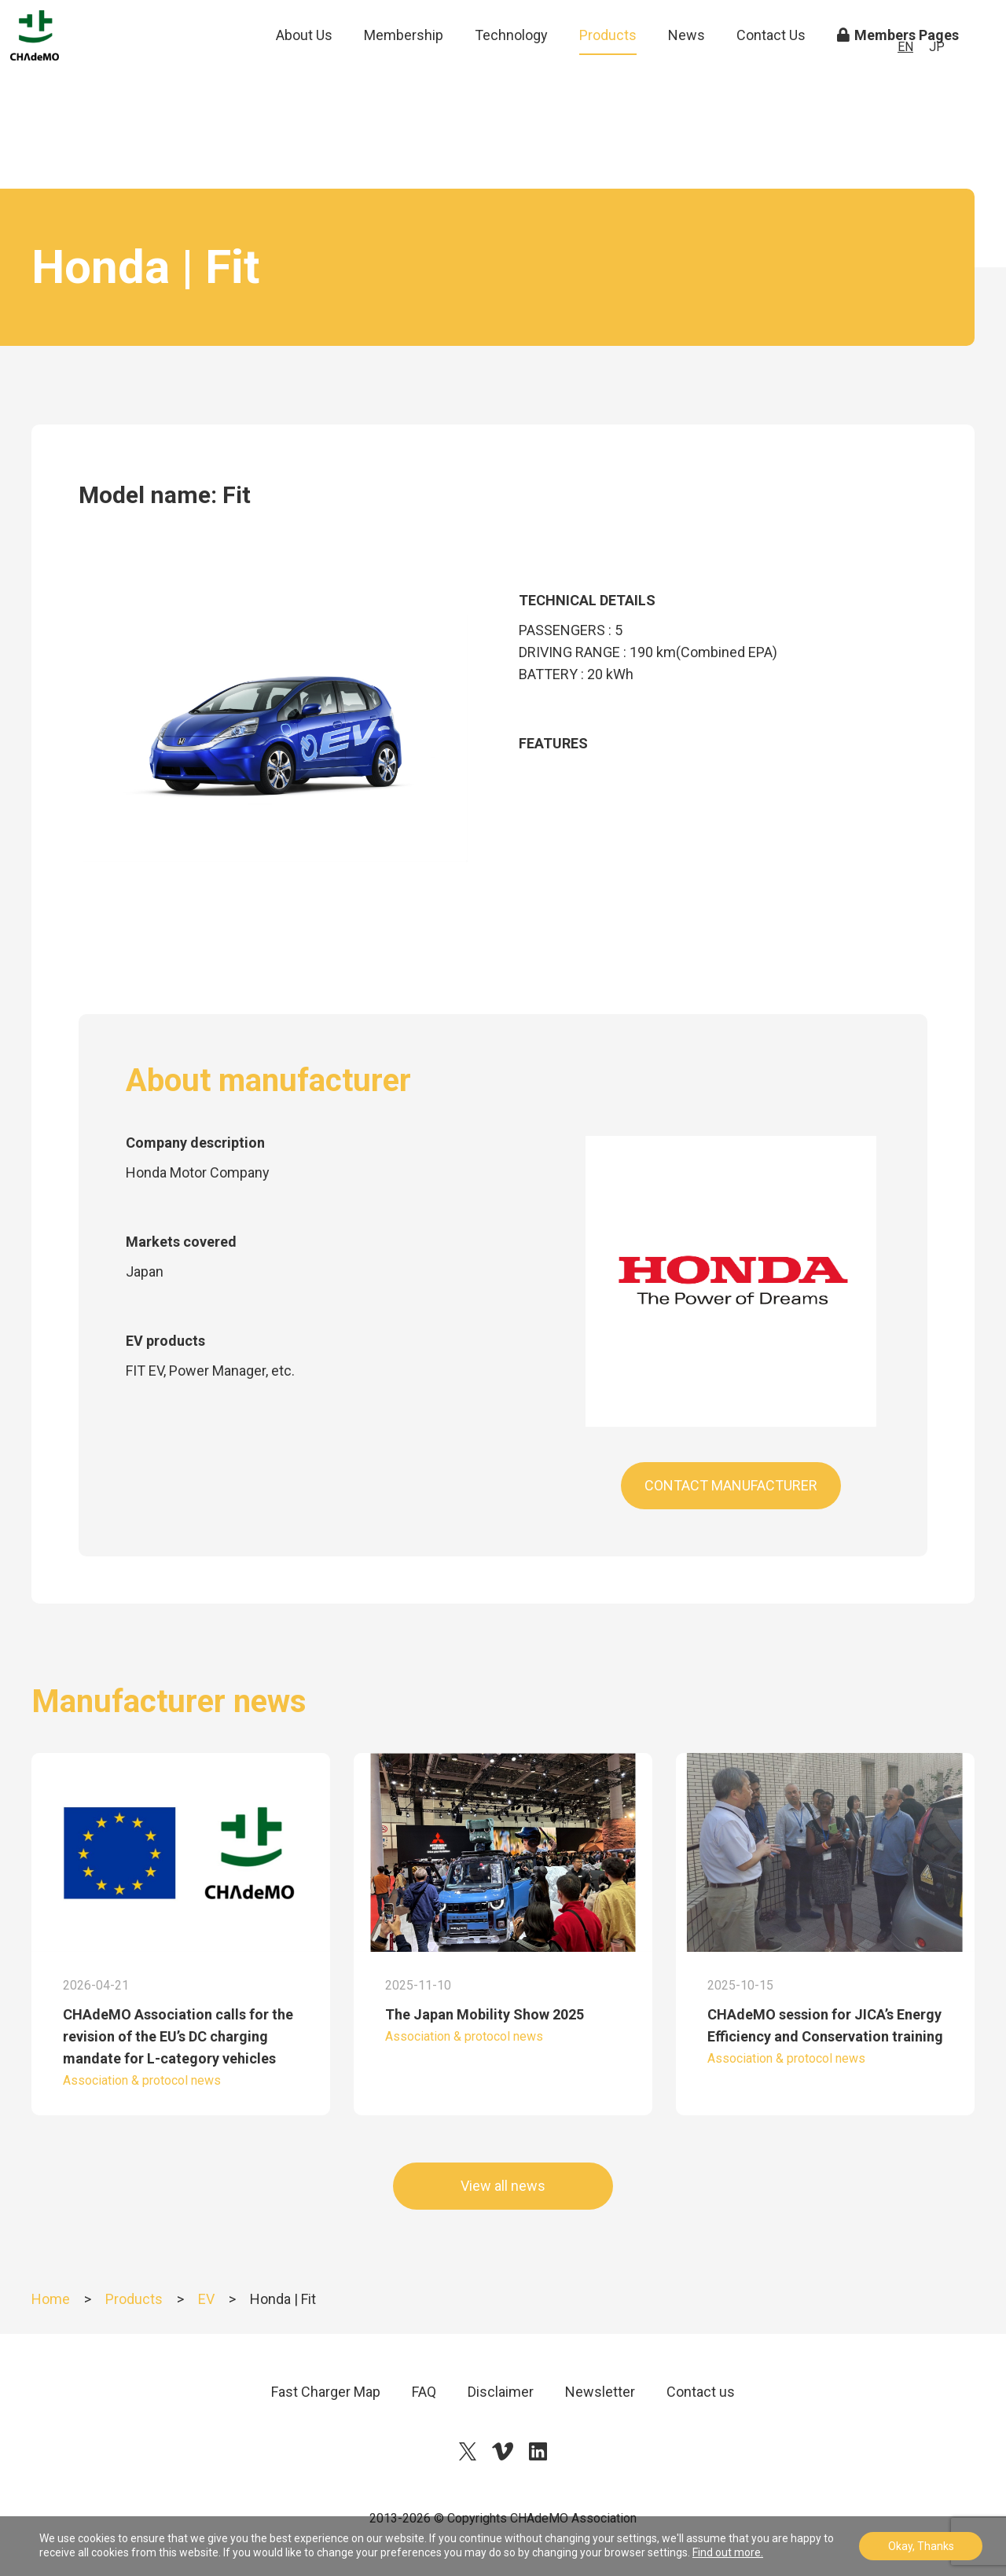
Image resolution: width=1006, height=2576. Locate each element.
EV (206, 2299)
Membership (403, 70)
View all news (503, 2185)
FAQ (424, 2391)
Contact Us (771, 70)
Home (50, 2299)
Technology (511, 70)
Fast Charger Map (325, 2391)
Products (608, 70)
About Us (304, 70)
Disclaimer (501, 2391)
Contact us (700, 2391)
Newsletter (600, 2391)
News (686, 70)
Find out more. (727, 2552)
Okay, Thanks (921, 2546)
